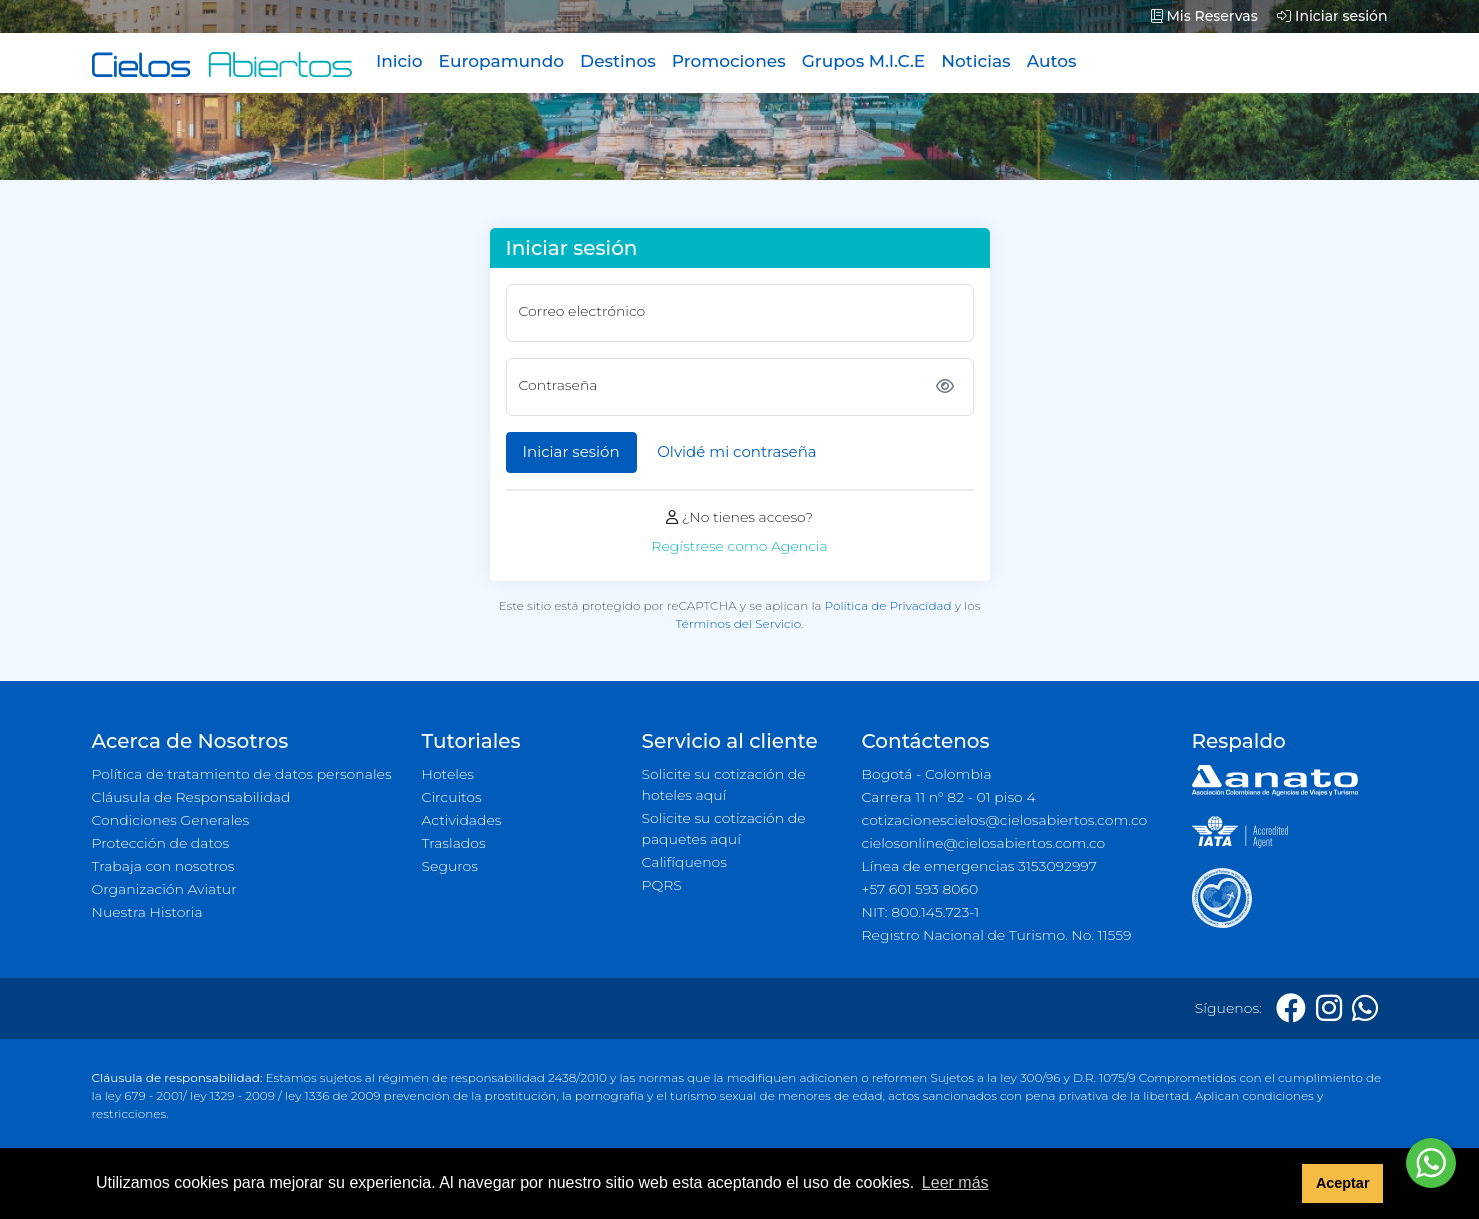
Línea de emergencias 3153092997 (979, 866)
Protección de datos (161, 843)
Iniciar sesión (1332, 16)
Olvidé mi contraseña (736, 451)
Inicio (399, 61)
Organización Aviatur (164, 889)
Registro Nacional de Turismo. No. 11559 (997, 935)
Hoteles (448, 774)
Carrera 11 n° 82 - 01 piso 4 (949, 797)
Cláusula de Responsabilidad (191, 797)
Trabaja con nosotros (163, 866)
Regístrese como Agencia (739, 546)
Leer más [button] (955, 1182)
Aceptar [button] (1343, 1183)
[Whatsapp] (1365, 1008)
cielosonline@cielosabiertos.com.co (984, 843)
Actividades (462, 820)
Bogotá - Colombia (927, 774)
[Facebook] (1291, 1008)
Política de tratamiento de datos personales (242, 774)
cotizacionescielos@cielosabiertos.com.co (1005, 820)
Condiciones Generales (171, 820)
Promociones (729, 61)
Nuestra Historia (147, 912)
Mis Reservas (1204, 16)
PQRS (662, 885)
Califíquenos (684, 862)
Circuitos (452, 797)
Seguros (450, 866)
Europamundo (501, 61)
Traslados (454, 843)
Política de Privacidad (888, 605)
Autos (1052, 61)
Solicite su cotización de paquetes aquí (724, 828)
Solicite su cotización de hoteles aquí (724, 784)
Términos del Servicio (738, 623)
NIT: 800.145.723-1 (921, 912)
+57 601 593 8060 (920, 889)
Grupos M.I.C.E (864, 61)
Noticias (975, 61)
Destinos (618, 61)
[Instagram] (1329, 1008)
